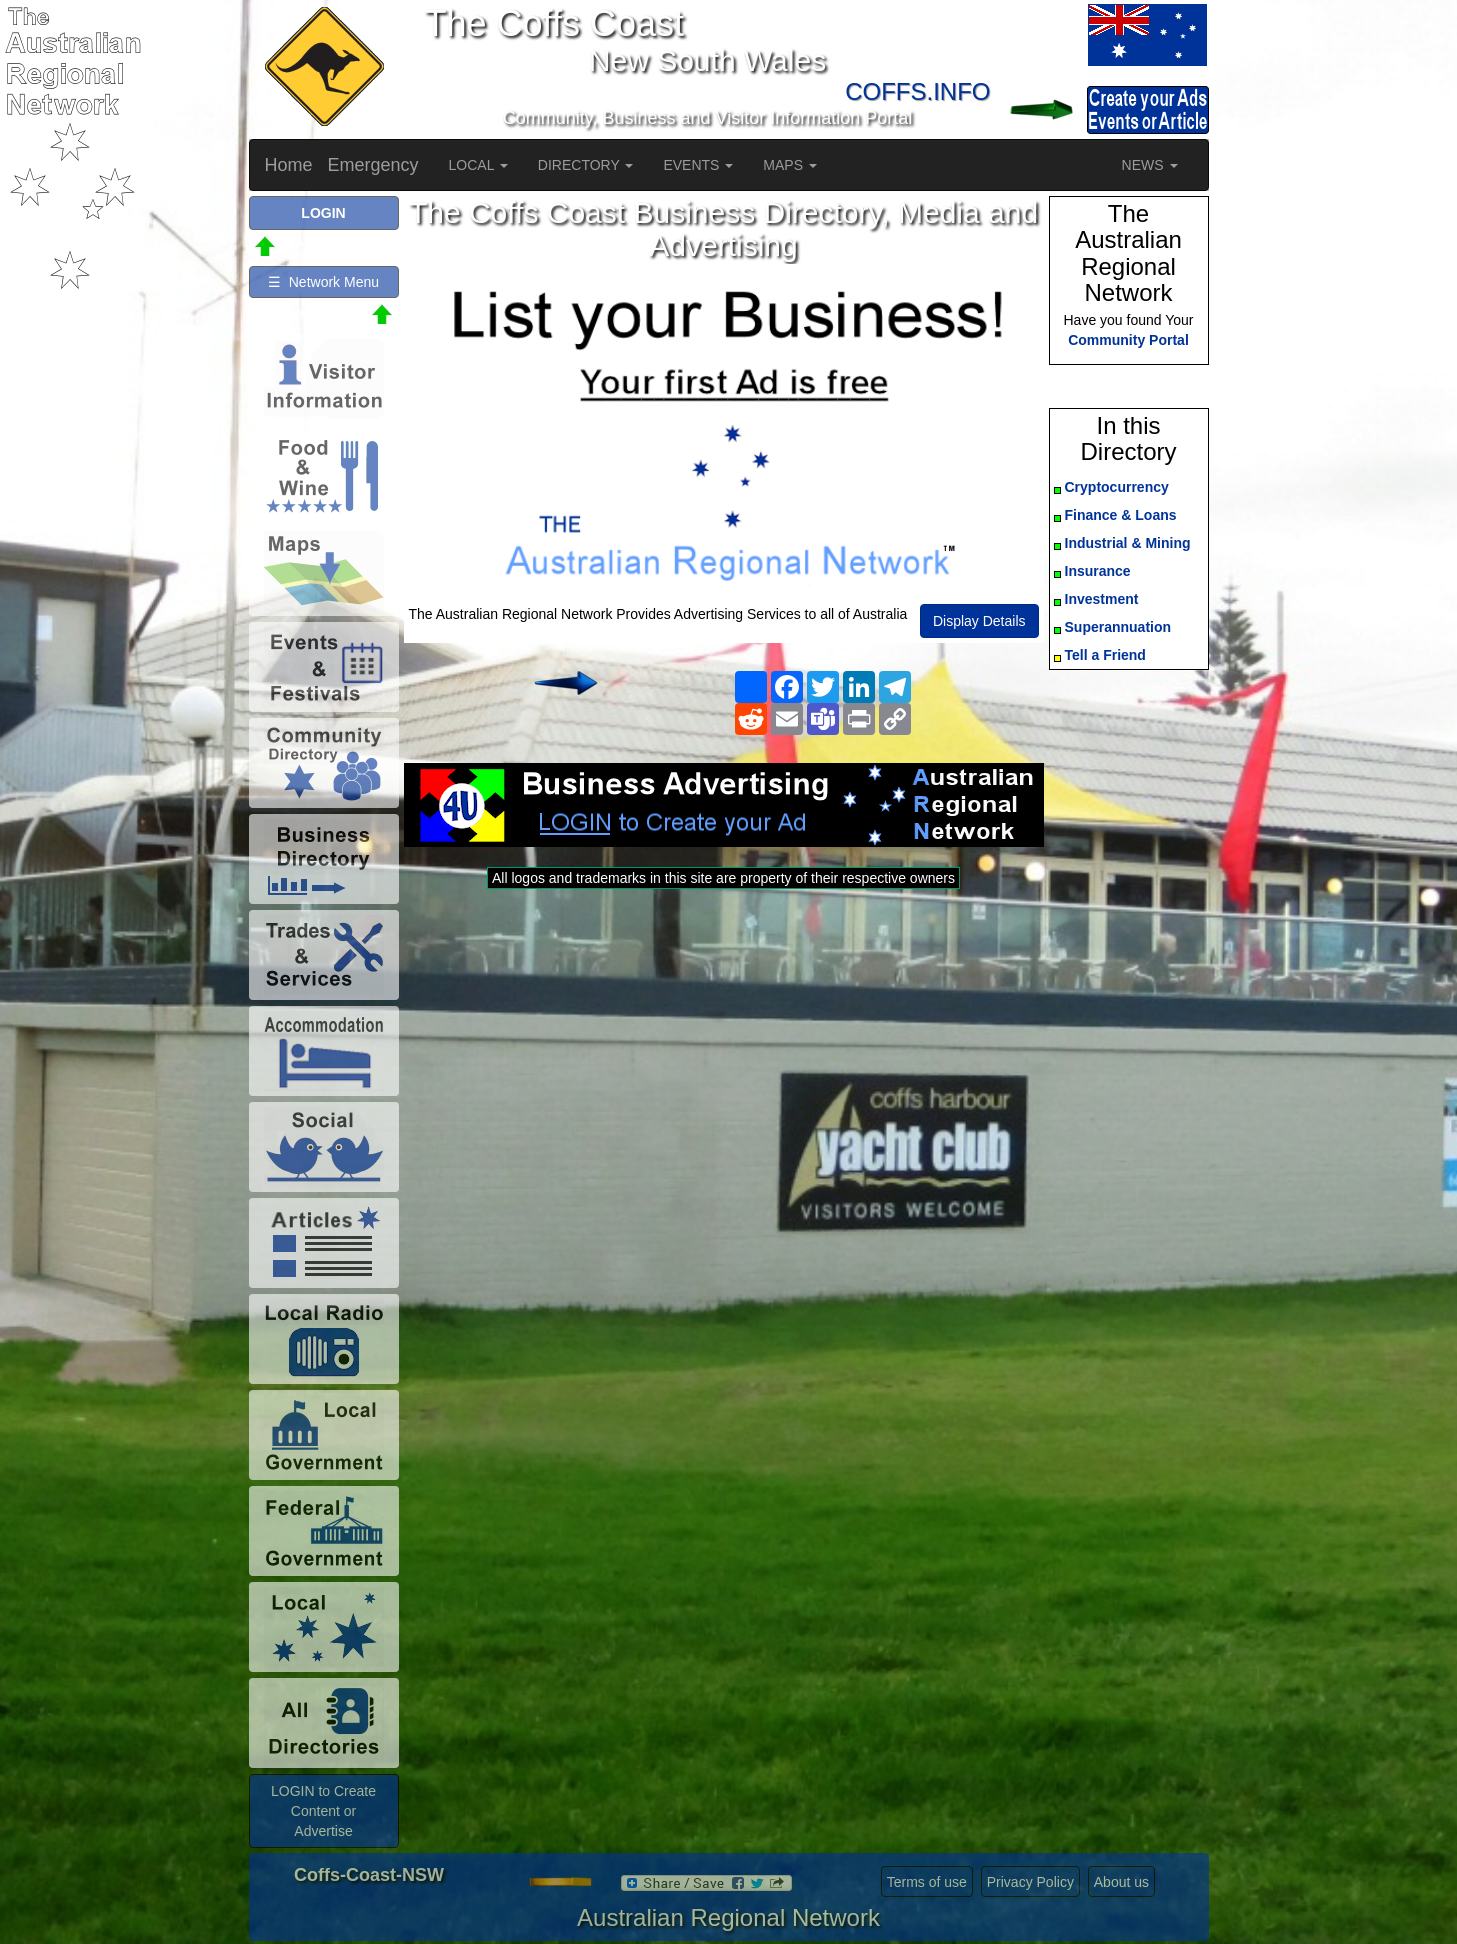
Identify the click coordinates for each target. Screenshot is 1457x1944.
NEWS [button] (1150, 165)
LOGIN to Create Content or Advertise (323, 1811)
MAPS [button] (790, 165)
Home (289, 165)
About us (1121, 1882)
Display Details (979, 621)
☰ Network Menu (323, 282)
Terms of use (927, 1882)
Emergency (373, 165)
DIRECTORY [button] (586, 165)
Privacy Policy (1030, 1882)
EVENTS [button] (698, 165)
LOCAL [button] (478, 165)
